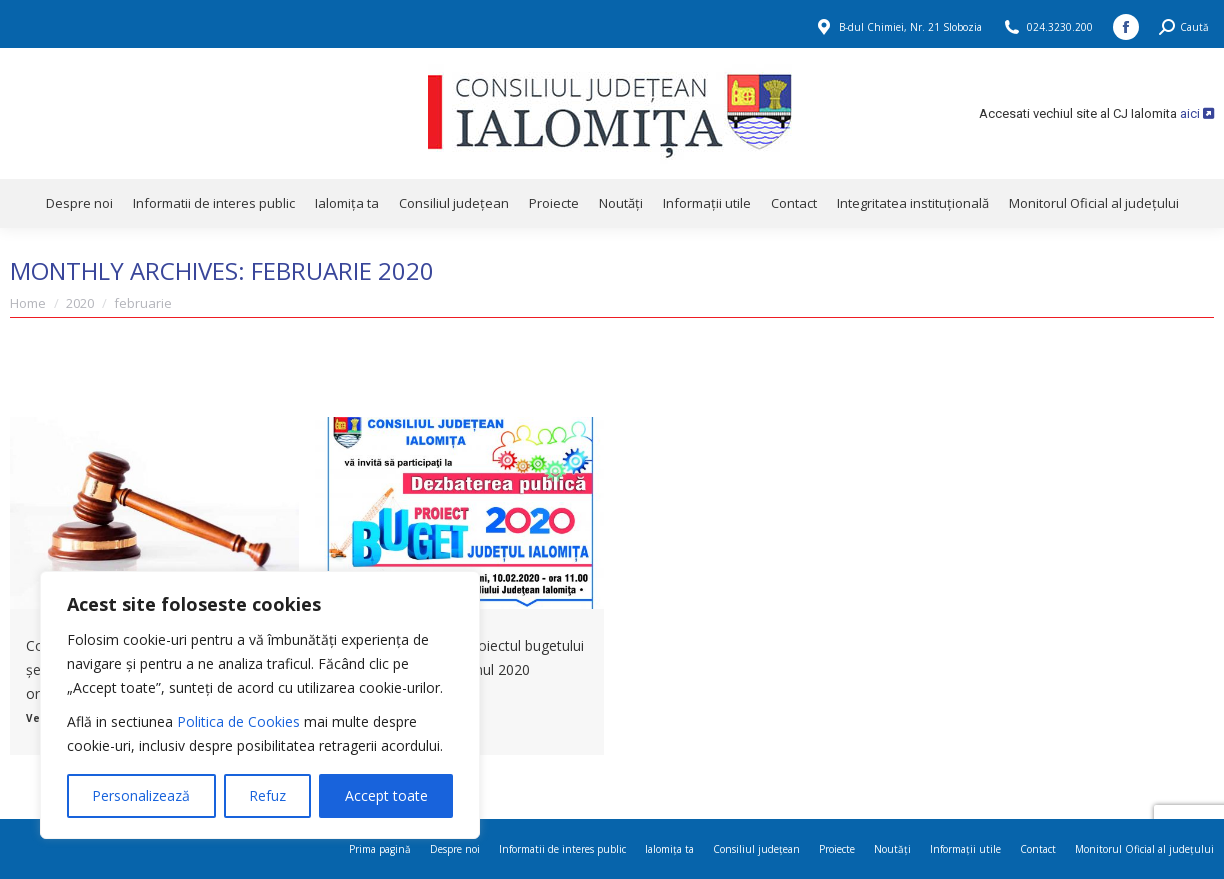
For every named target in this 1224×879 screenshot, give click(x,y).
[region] (260, 705)
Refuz (267, 795)
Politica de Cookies (238, 721)
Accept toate (386, 795)
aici (1197, 113)
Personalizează (141, 795)
